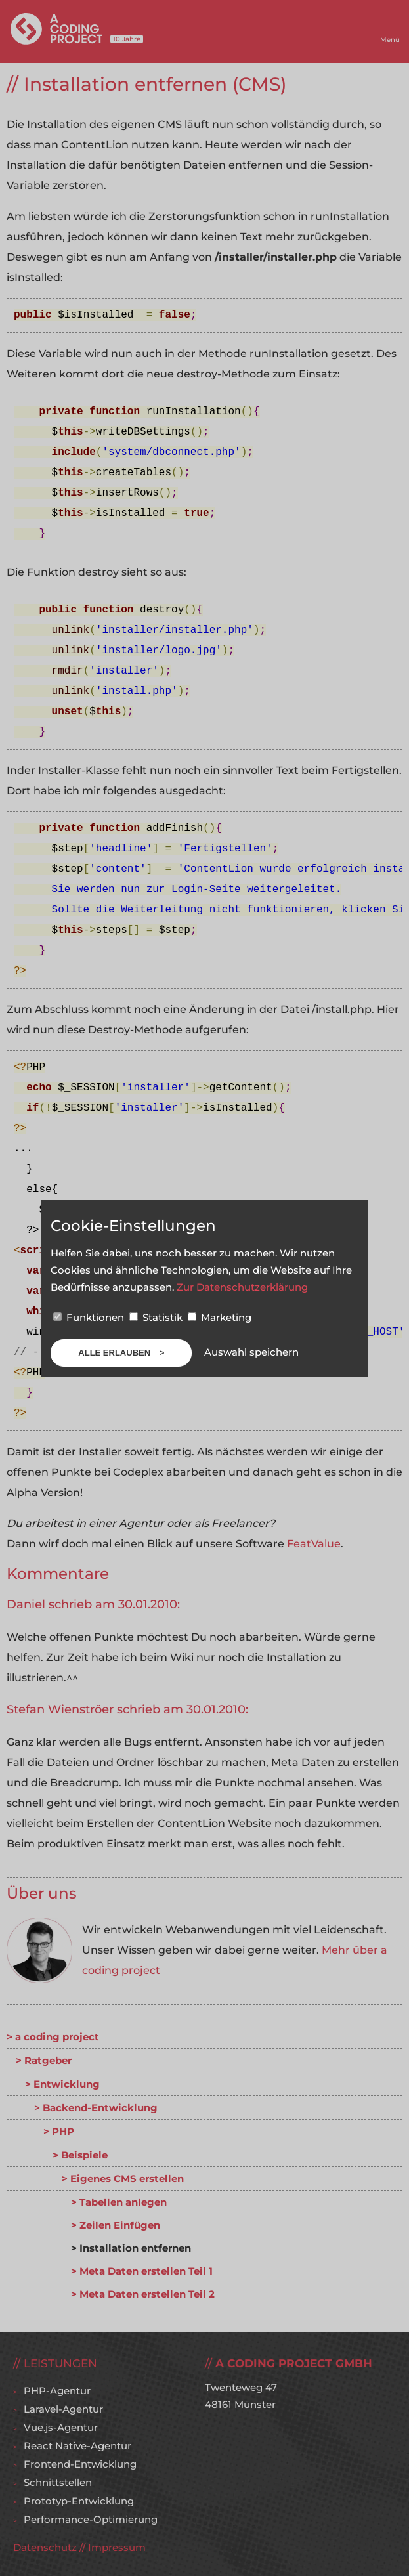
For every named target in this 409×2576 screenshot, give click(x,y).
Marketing (219, 1317)
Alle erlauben (115, 1353)
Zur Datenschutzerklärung (242, 1287)
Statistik (157, 1317)
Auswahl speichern (251, 1352)
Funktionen (90, 1317)
